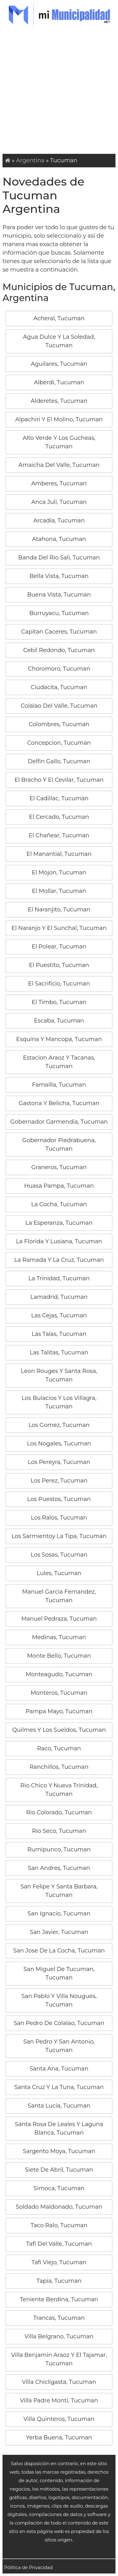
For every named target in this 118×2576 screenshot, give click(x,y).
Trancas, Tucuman (59, 2317)
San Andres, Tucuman (59, 1868)
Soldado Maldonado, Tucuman (59, 2206)
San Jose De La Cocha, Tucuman (59, 1950)
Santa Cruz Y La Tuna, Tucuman (59, 2087)
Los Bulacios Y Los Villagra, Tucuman (58, 1402)
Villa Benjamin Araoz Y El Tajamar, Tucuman (59, 2359)
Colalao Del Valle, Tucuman (59, 705)
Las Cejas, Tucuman (59, 1315)
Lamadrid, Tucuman (58, 1296)
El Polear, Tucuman (59, 946)
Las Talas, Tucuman (58, 1334)
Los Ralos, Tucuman (59, 1517)
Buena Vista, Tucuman (59, 594)
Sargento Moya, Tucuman (59, 2151)
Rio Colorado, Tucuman (59, 1812)
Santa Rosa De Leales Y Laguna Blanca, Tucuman (59, 2128)
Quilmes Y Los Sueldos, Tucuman (59, 1729)
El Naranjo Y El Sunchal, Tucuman (59, 928)
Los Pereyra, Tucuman (59, 1462)
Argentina (30, 160)
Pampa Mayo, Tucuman (59, 1711)
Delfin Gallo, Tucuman (59, 761)
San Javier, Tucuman (59, 1932)
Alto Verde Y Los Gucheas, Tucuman (59, 442)
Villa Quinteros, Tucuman (58, 2419)
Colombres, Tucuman (59, 724)
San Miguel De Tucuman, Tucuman (58, 1973)
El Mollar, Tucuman (59, 891)
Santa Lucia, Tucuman (59, 2105)
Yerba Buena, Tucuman (59, 2437)
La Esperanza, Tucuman (59, 1222)
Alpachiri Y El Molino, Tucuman (59, 419)
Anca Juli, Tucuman (59, 502)
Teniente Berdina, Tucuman (59, 2299)
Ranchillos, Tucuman (59, 1766)
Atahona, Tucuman (59, 539)
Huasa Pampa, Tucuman (59, 1185)
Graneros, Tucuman (59, 1167)
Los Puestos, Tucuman (59, 1499)
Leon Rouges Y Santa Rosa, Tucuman (59, 1375)
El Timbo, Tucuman (59, 1002)
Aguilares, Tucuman (59, 363)
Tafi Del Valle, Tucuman (59, 2243)
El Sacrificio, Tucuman (59, 983)
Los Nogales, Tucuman (59, 1443)
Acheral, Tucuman (59, 318)
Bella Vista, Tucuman (59, 576)
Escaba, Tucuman (59, 1020)
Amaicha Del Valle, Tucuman (59, 465)
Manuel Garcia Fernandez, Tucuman (59, 1596)
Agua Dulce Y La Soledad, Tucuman (59, 341)
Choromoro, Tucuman (59, 668)
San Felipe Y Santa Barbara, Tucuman (59, 1890)
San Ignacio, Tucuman (59, 1913)
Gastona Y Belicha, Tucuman (59, 1103)
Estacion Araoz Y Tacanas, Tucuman (59, 1062)
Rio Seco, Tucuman (59, 1831)
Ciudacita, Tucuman (59, 687)
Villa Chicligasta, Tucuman (59, 2382)
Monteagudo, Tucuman (59, 1674)
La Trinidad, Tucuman (59, 1278)
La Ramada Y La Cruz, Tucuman (59, 1259)
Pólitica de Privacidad (28, 2567)
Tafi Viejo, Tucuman (59, 2262)
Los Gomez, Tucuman (58, 1425)
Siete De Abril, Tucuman (59, 2169)
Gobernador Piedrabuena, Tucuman (59, 1144)
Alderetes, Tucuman (59, 400)
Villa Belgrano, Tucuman (59, 2336)
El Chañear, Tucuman (59, 835)
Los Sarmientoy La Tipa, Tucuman (58, 1536)
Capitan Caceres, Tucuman (59, 631)
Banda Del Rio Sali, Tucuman (59, 557)
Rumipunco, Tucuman (59, 1849)
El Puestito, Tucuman (59, 965)
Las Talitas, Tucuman (59, 1352)
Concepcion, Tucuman (59, 742)
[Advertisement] (59, 92)
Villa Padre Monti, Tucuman (59, 2400)
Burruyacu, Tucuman (59, 613)
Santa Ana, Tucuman (59, 2068)
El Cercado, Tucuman (59, 816)
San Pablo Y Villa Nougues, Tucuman (59, 2000)
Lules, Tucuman (59, 1573)
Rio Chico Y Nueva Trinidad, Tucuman (59, 1789)
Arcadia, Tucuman (59, 520)
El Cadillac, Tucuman (59, 798)
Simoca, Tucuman (59, 2188)
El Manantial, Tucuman (59, 854)
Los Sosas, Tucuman (59, 1554)
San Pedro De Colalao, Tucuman (59, 2023)
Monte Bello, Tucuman (59, 1655)
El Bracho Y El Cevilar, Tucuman (59, 779)
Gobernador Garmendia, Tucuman (59, 1121)
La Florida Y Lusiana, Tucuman (59, 1241)
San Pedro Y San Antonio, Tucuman (59, 2046)
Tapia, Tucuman (59, 2280)
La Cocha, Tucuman (59, 1204)
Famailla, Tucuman (59, 1084)
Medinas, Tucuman (59, 1637)
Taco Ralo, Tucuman (59, 2225)
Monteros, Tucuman (59, 1692)
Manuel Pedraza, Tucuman (59, 1618)
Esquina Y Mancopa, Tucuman (59, 1039)
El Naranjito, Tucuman (59, 909)
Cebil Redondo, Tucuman (59, 650)
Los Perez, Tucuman (59, 1480)
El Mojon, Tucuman (59, 872)
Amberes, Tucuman (59, 483)
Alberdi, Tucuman (59, 382)
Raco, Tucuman (59, 1748)
